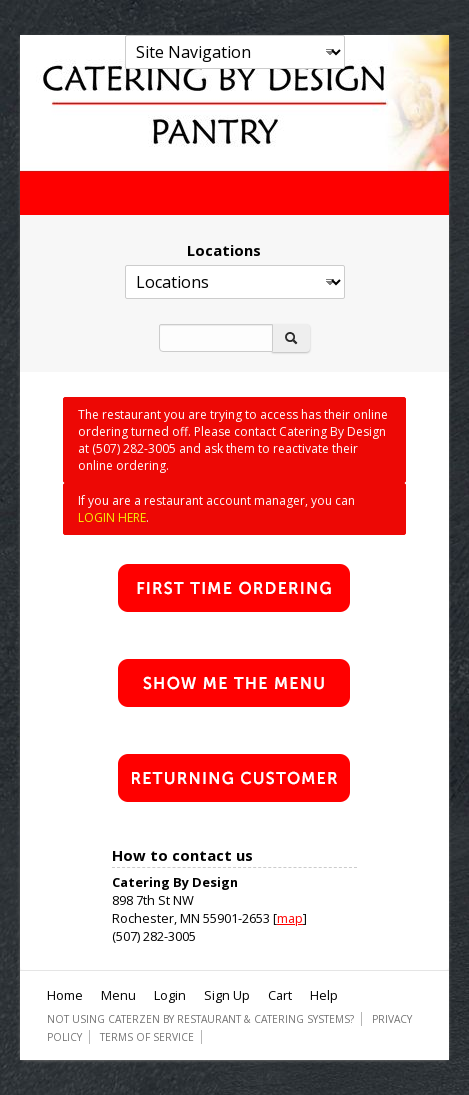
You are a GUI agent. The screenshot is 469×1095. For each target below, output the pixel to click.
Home (65, 995)
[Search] (216, 338)
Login (170, 995)
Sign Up (227, 995)
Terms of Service (147, 1037)
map (290, 918)
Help (324, 995)
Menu (118, 995)
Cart (280, 995)
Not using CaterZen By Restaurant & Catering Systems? (200, 1019)
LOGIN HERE (112, 517)
